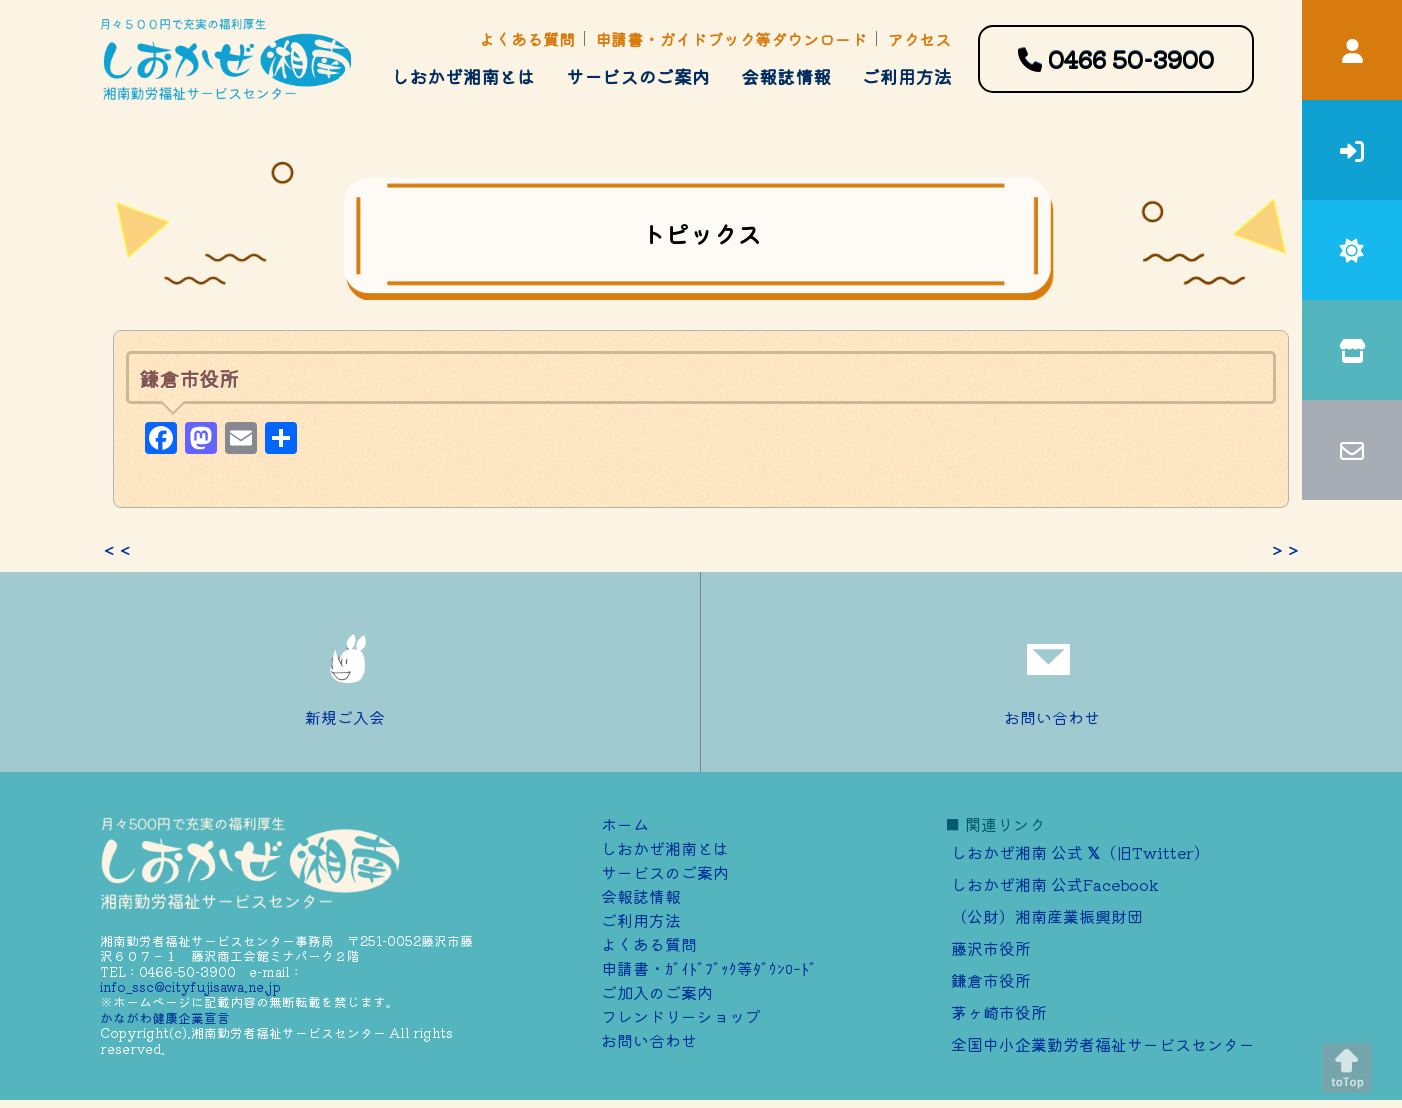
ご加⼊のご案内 (657, 992)
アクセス (919, 39)
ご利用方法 (907, 76)
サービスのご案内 (638, 76)
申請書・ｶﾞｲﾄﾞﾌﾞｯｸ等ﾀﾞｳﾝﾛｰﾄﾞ (709, 968)
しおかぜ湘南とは (463, 76)
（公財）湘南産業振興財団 (1047, 916)
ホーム (625, 824)
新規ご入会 (350, 672)
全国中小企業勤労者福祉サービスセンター (1103, 1044)
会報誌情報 (786, 76)
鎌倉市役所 (991, 980)
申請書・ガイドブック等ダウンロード (731, 39)
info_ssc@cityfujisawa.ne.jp (190, 986)
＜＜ (117, 550)
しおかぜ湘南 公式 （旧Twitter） (1080, 852)
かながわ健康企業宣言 (165, 1017)
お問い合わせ (1052, 672)
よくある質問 (527, 39)
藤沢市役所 (991, 948)
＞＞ (1285, 550)
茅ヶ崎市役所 (999, 1012)
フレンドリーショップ (681, 1016)
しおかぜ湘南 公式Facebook (1055, 884)
